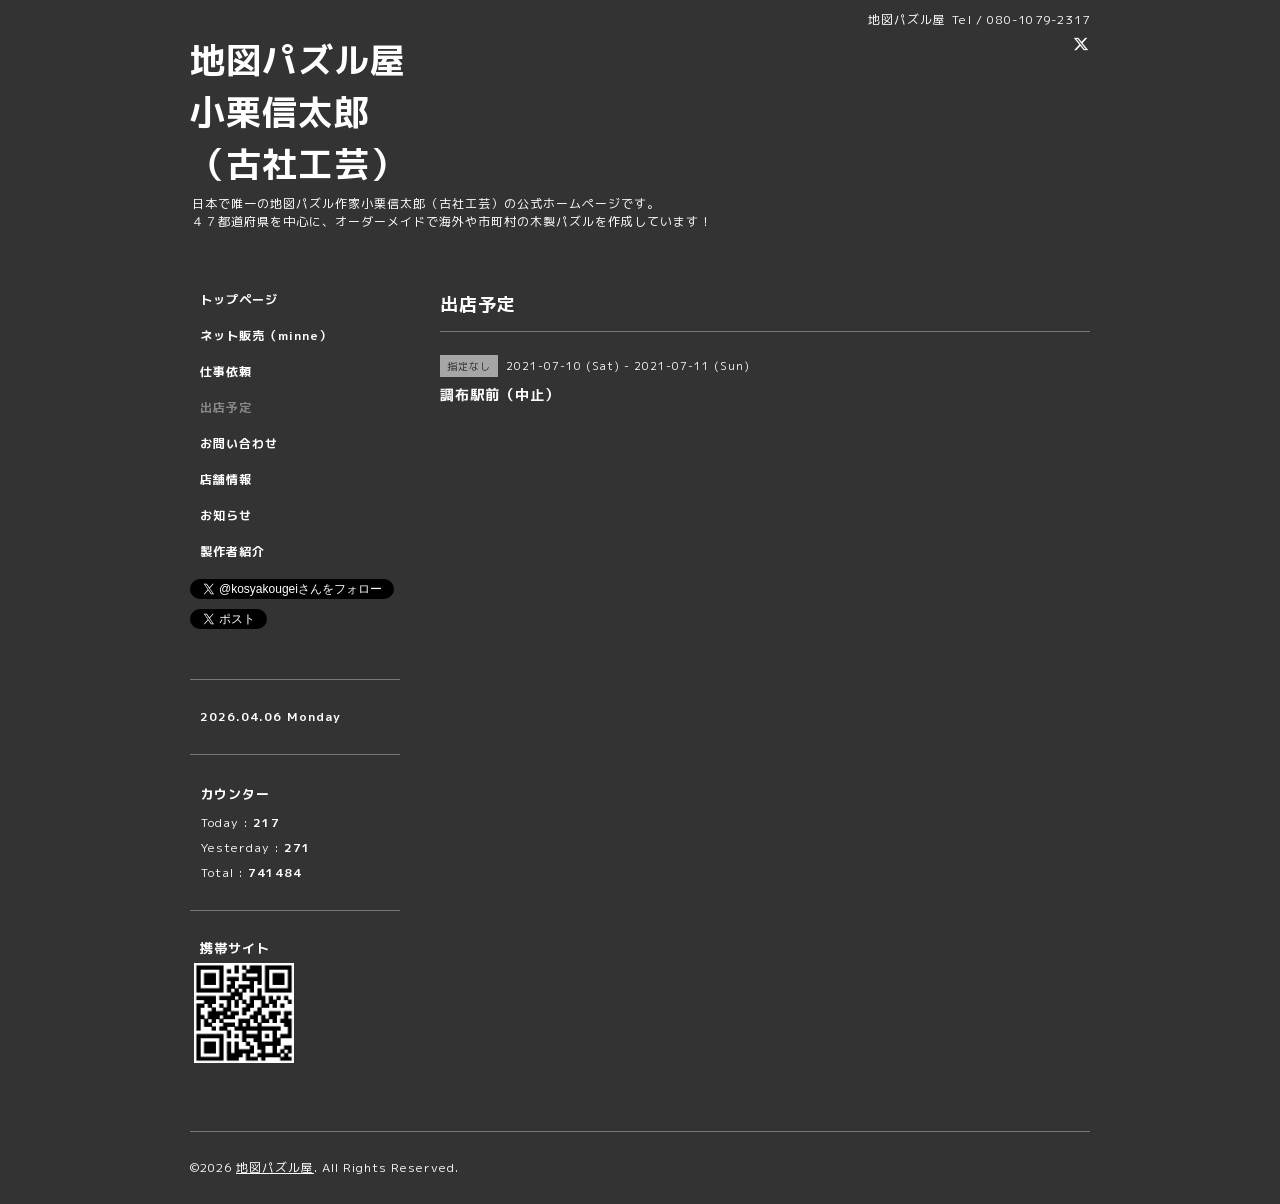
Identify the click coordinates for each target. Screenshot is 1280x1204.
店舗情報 (226, 479)
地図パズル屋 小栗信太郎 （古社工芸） (316, 111)
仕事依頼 (226, 371)
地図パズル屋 (275, 1167)
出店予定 (226, 407)
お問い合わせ (239, 443)
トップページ (239, 299)
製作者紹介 (232, 551)
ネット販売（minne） (266, 335)
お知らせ (226, 515)
